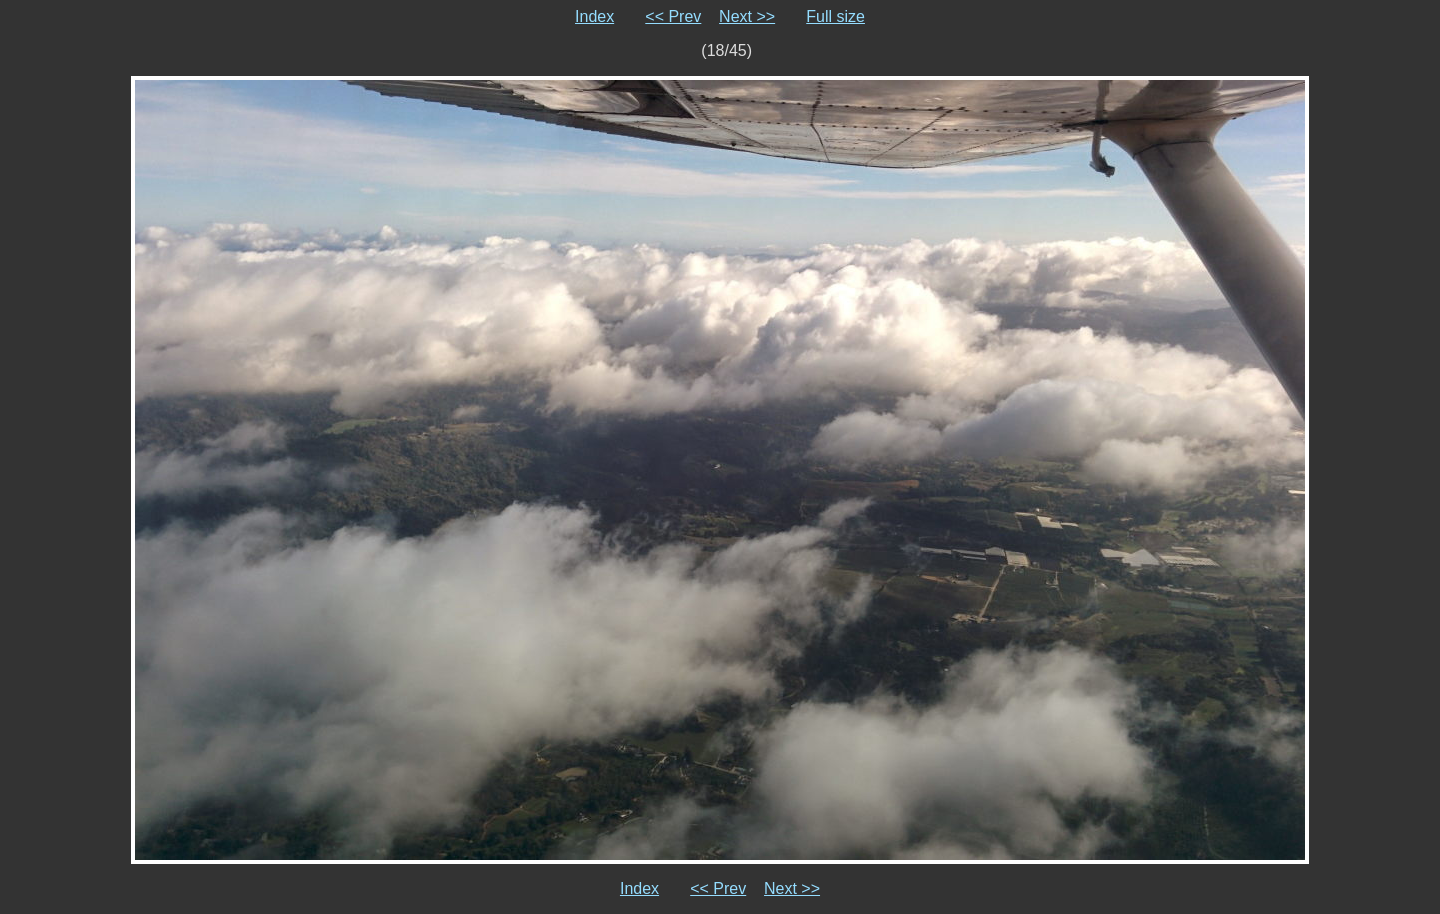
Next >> (747, 16)
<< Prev (673, 16)
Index (594, 16)
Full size (835, 16)
